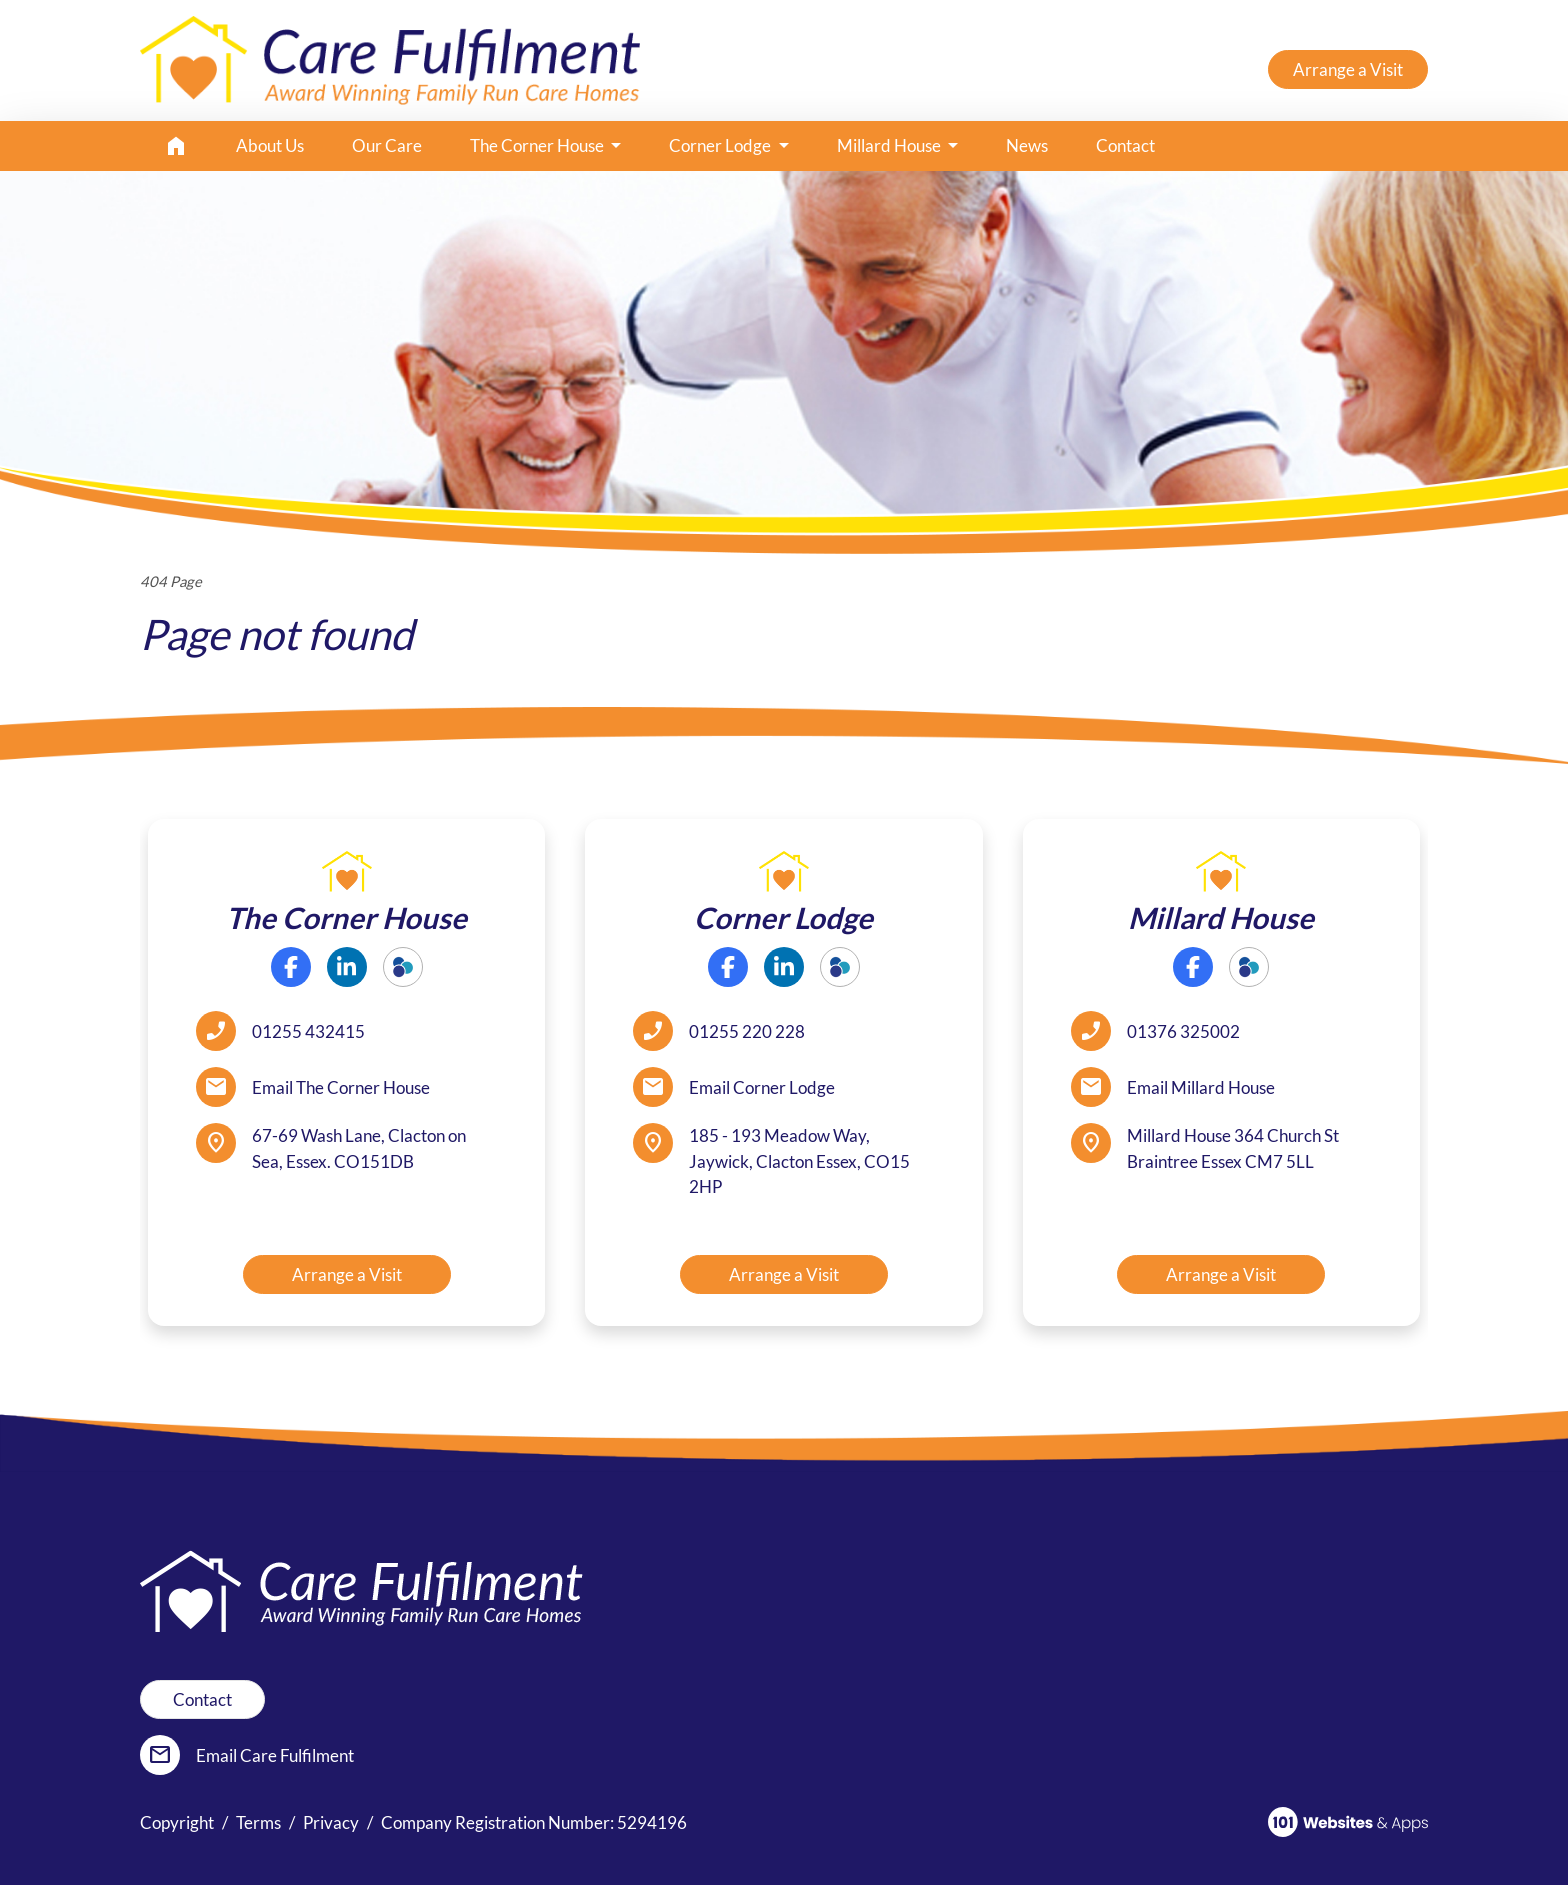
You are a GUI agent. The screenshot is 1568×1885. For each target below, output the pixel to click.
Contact (1125, 145)
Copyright (177, 1822)
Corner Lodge (721, 145)
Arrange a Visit (1348, 69)
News (1027, 145)
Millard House (890, 145)
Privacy (331, 1822)
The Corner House (538, 145)
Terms (258, 1822)
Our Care (387, 145)
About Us (270, 145)
